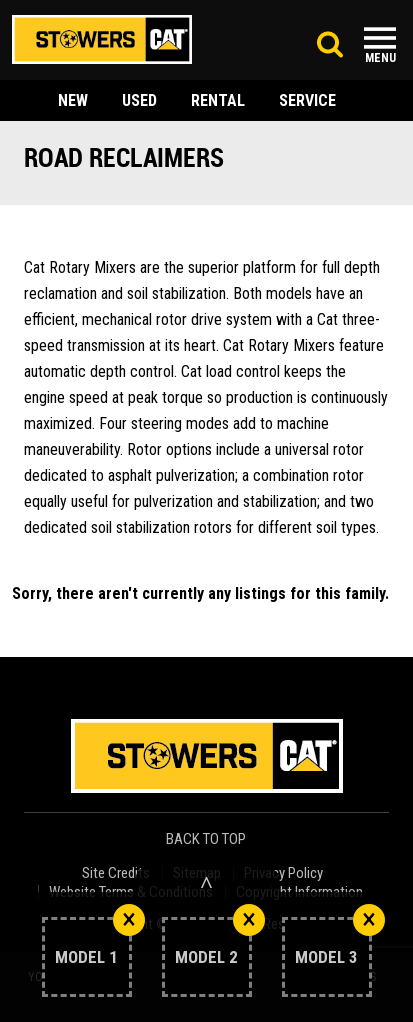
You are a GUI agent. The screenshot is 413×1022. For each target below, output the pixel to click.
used (139, 100)
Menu (380, 58)
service (307, 100)
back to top (207, 839)
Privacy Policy (283, 873)
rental (218, 100)
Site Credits (116, 873)
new (73, 100)
